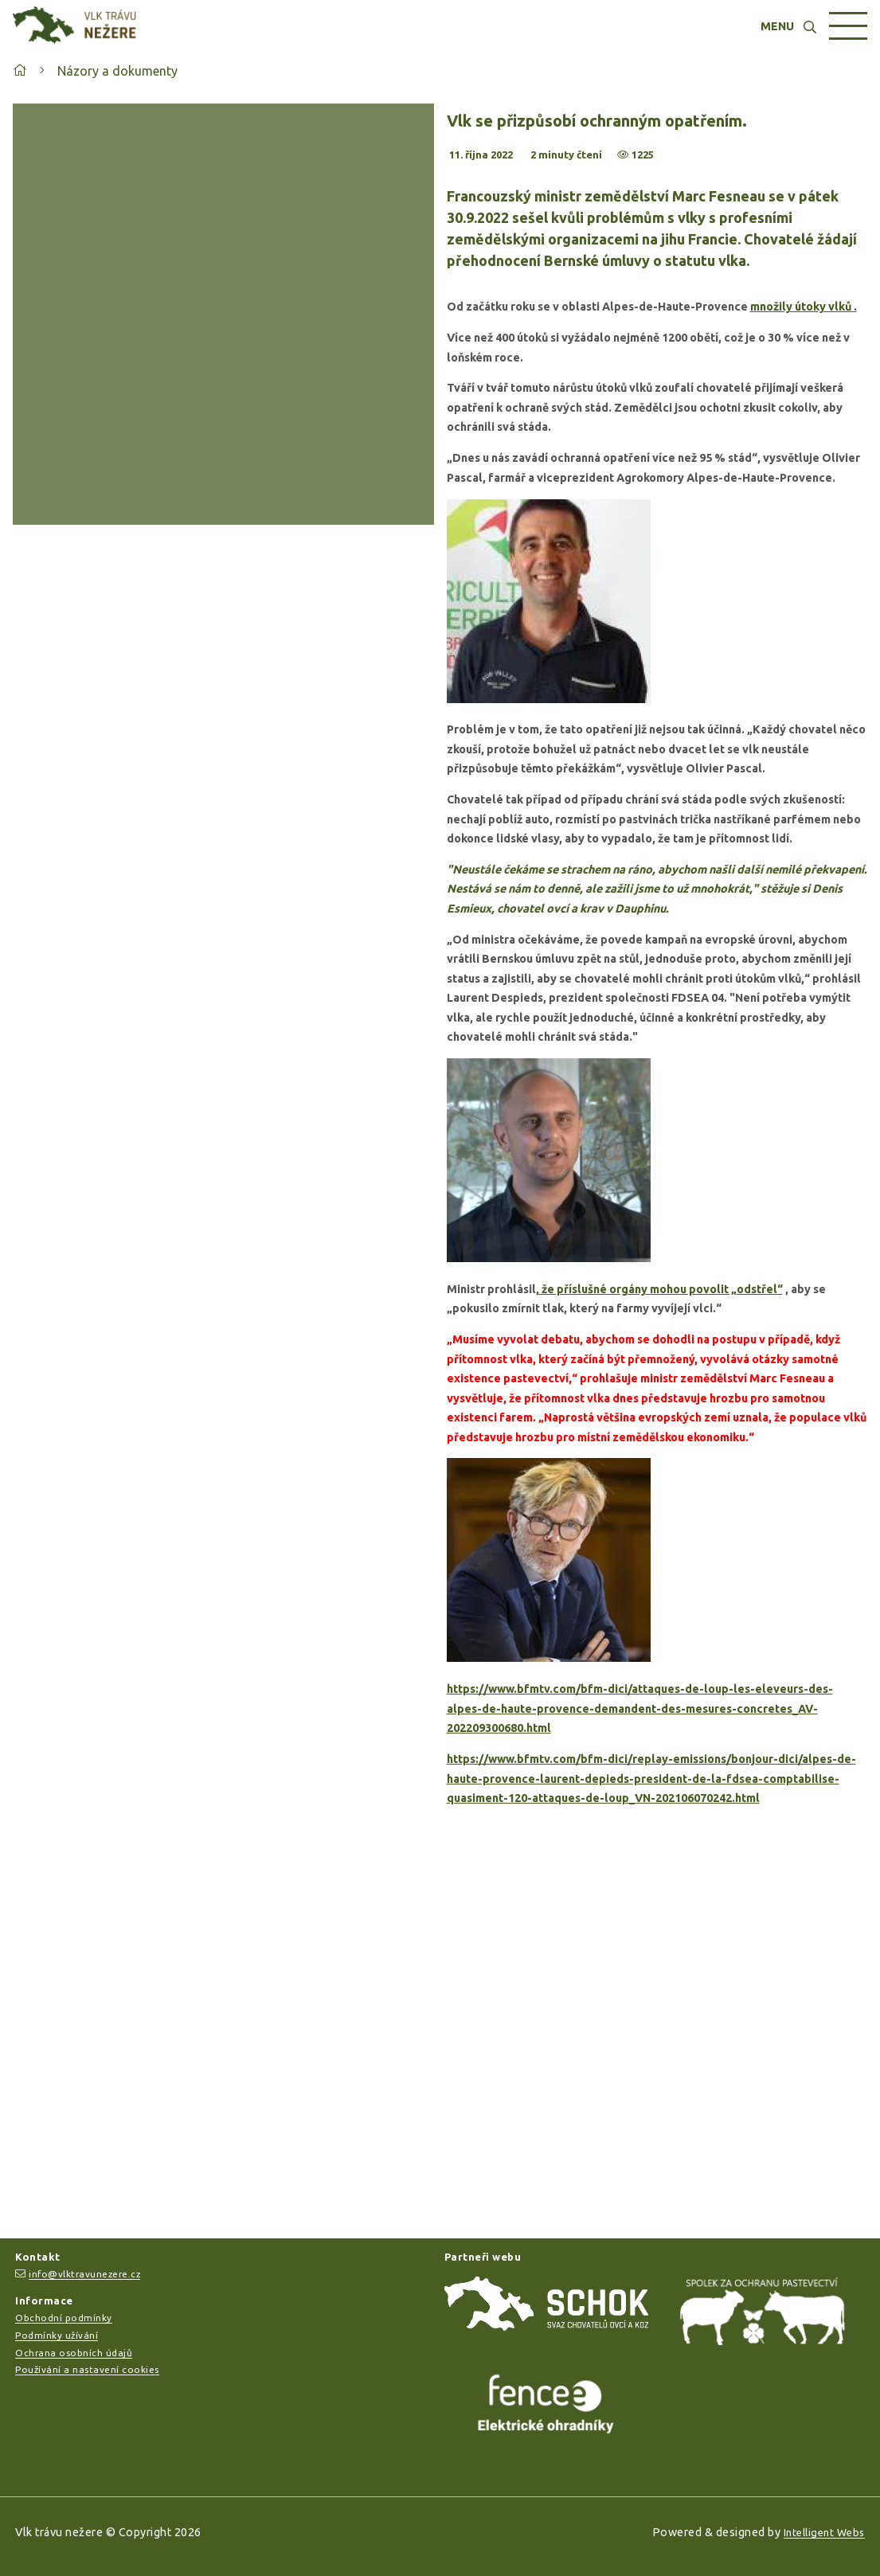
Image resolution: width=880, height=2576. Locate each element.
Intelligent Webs (824, 2532)
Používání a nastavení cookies (87, 2369)
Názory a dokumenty (117, 71)
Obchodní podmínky (63, 2317)
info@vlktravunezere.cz (84, 2274)
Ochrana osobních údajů (73, 2352)
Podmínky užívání (56, 2335)
